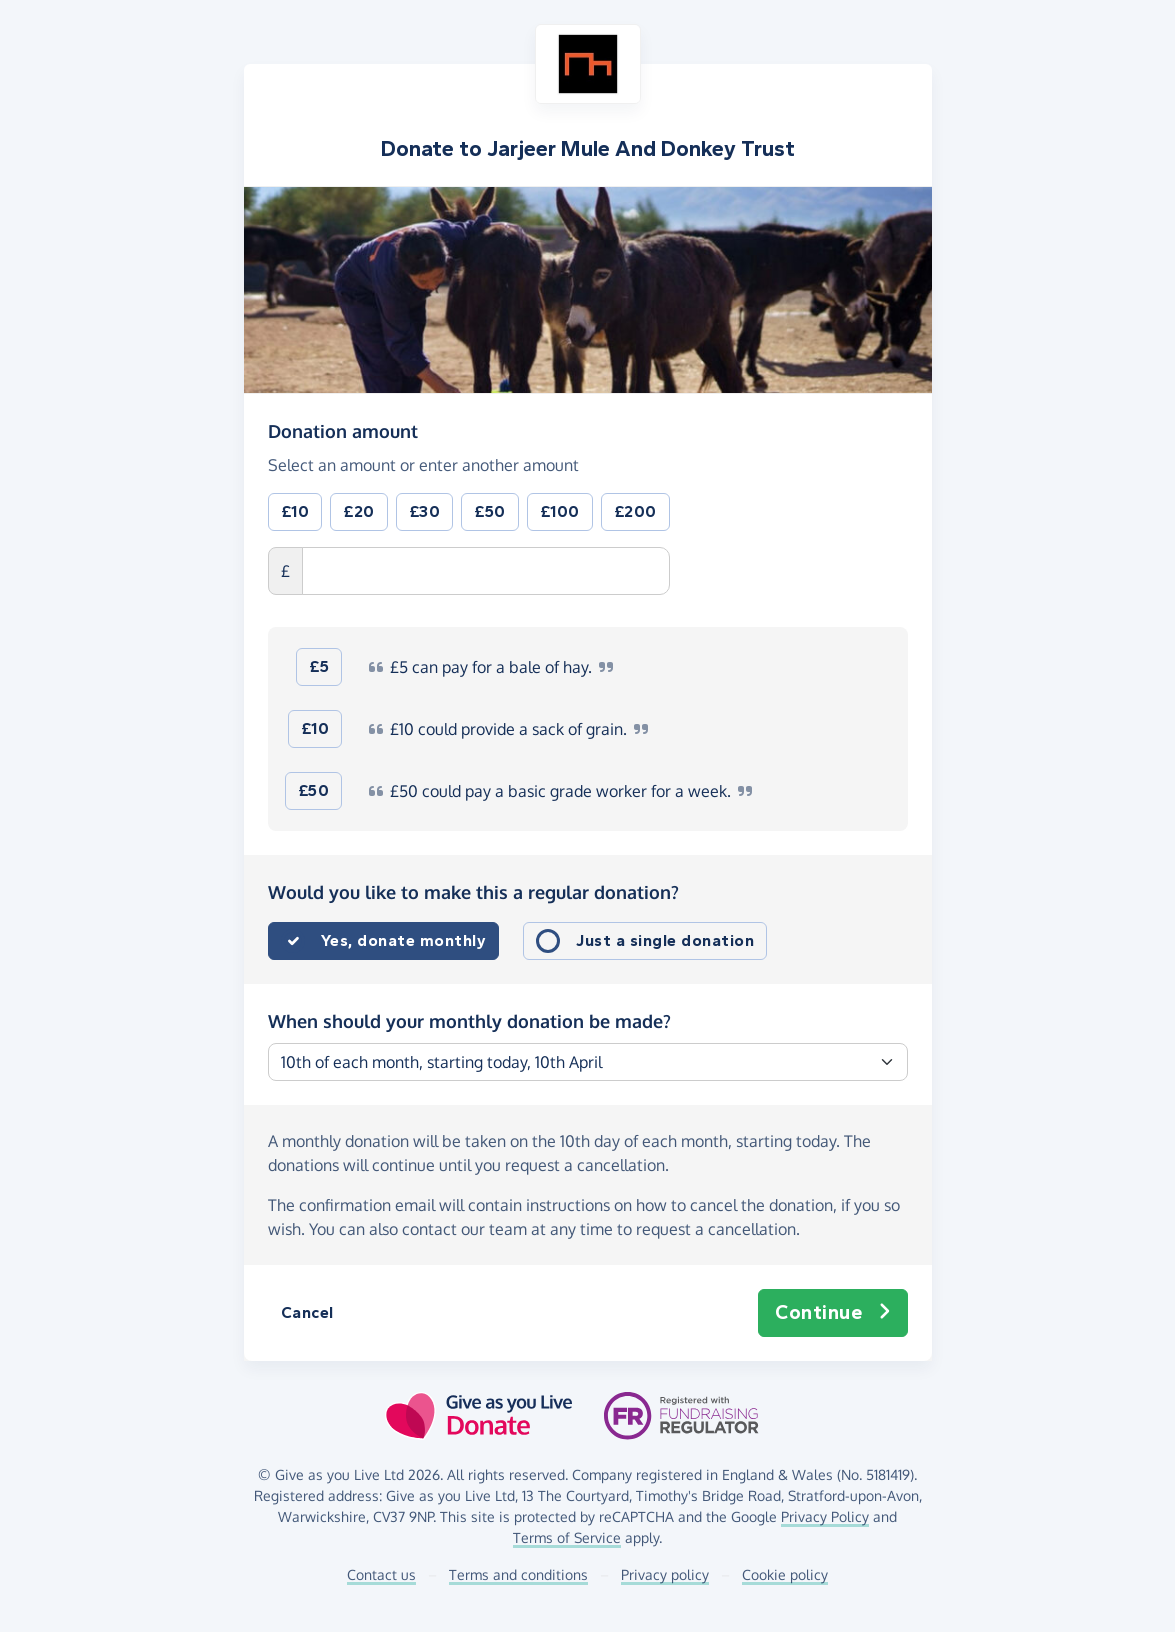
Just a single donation (665, 940)
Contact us (381, 1574)
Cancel (307, 1312)
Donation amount (343, 430)
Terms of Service (567, 1537)
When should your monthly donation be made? (469, 1021)
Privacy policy (665, 1574)
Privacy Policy (825, 1516)
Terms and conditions (518, 1574)
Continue (833, 1313)
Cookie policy (785, 1574)
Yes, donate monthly (404, 940)
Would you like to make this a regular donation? (473, 892)
